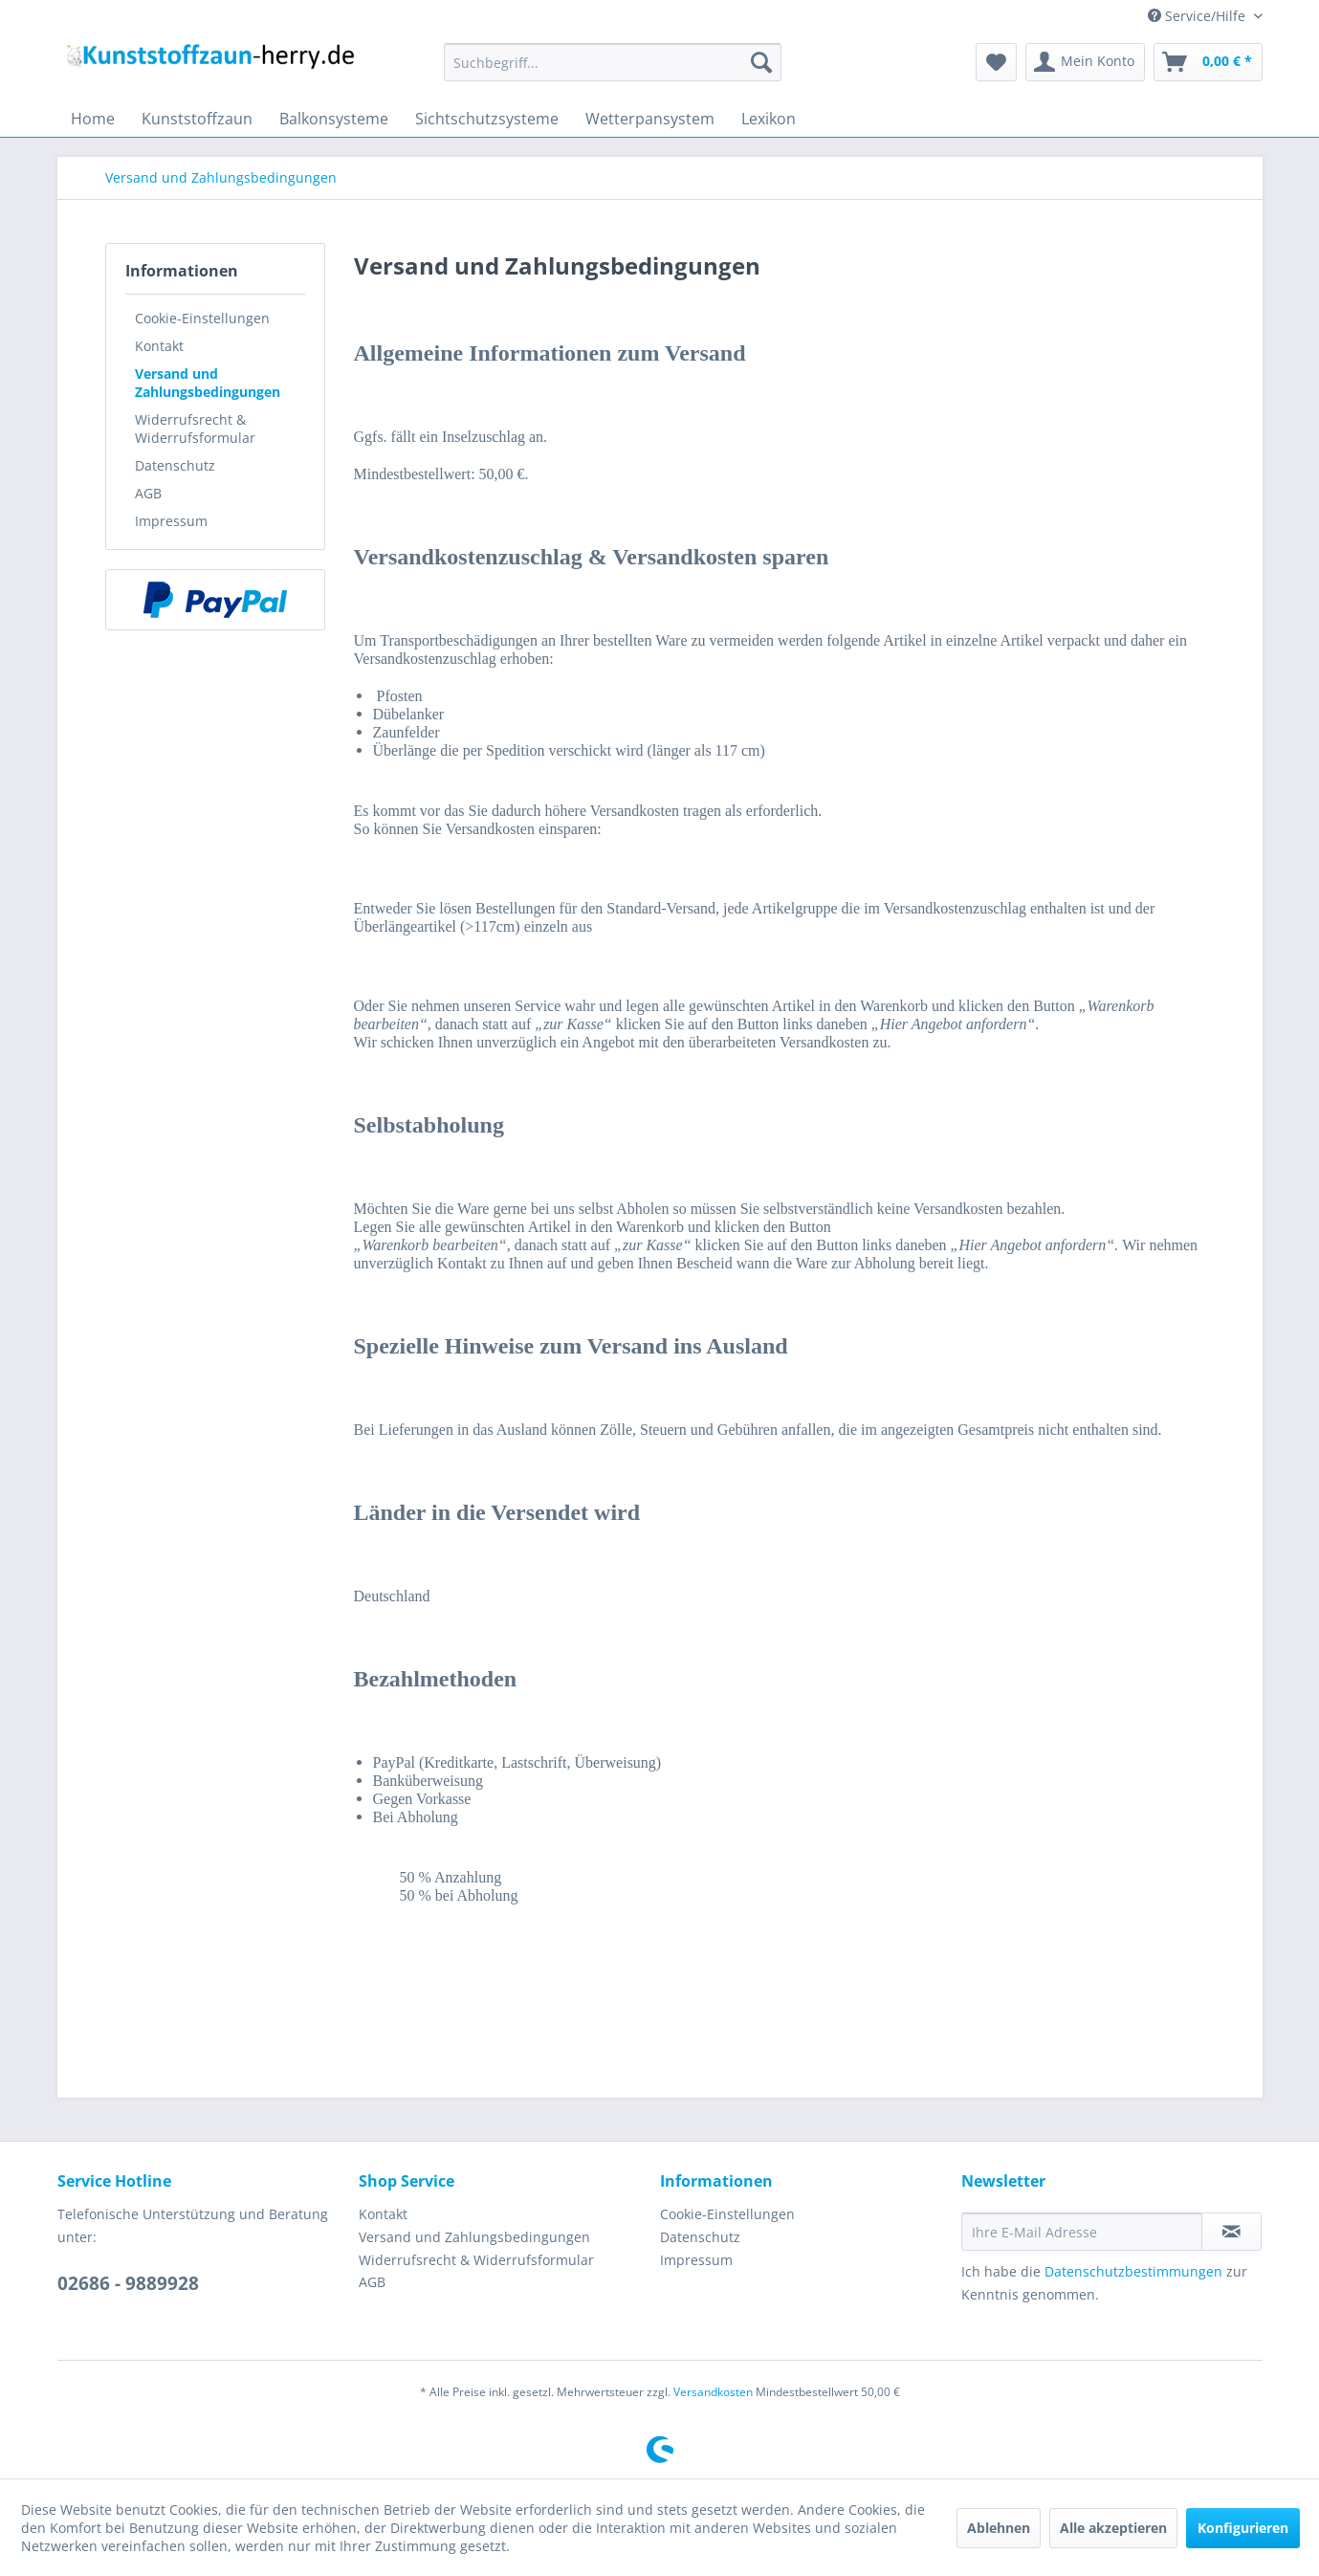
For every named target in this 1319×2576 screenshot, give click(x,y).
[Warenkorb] (1208, 62)
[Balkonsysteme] (334, 118)
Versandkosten (713, 2392)
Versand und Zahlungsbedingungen (207, 382)
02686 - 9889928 (128, 2283)
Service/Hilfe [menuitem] (1198, 16)
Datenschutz (175, 465)
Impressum (171, 521)
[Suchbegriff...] (612, 62)
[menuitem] (612, 62)
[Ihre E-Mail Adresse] (1081, 2232)
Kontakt (159, 346)
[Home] (92, 118)
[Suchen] (761, 62)
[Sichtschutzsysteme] (487, 118)
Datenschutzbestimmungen (1133, 2271)
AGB (148, 493)
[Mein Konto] (1085, 62)
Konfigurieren (1243, 2528)
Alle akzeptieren (1113, 2528)
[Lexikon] (768, 118)
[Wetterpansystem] (650, 118)
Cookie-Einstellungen (202, 318)
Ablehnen (998, 2528)
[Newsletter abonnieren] (1231, 2232)
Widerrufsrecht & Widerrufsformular (195, 428)
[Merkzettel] (996, 62)
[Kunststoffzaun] (197, 118)
